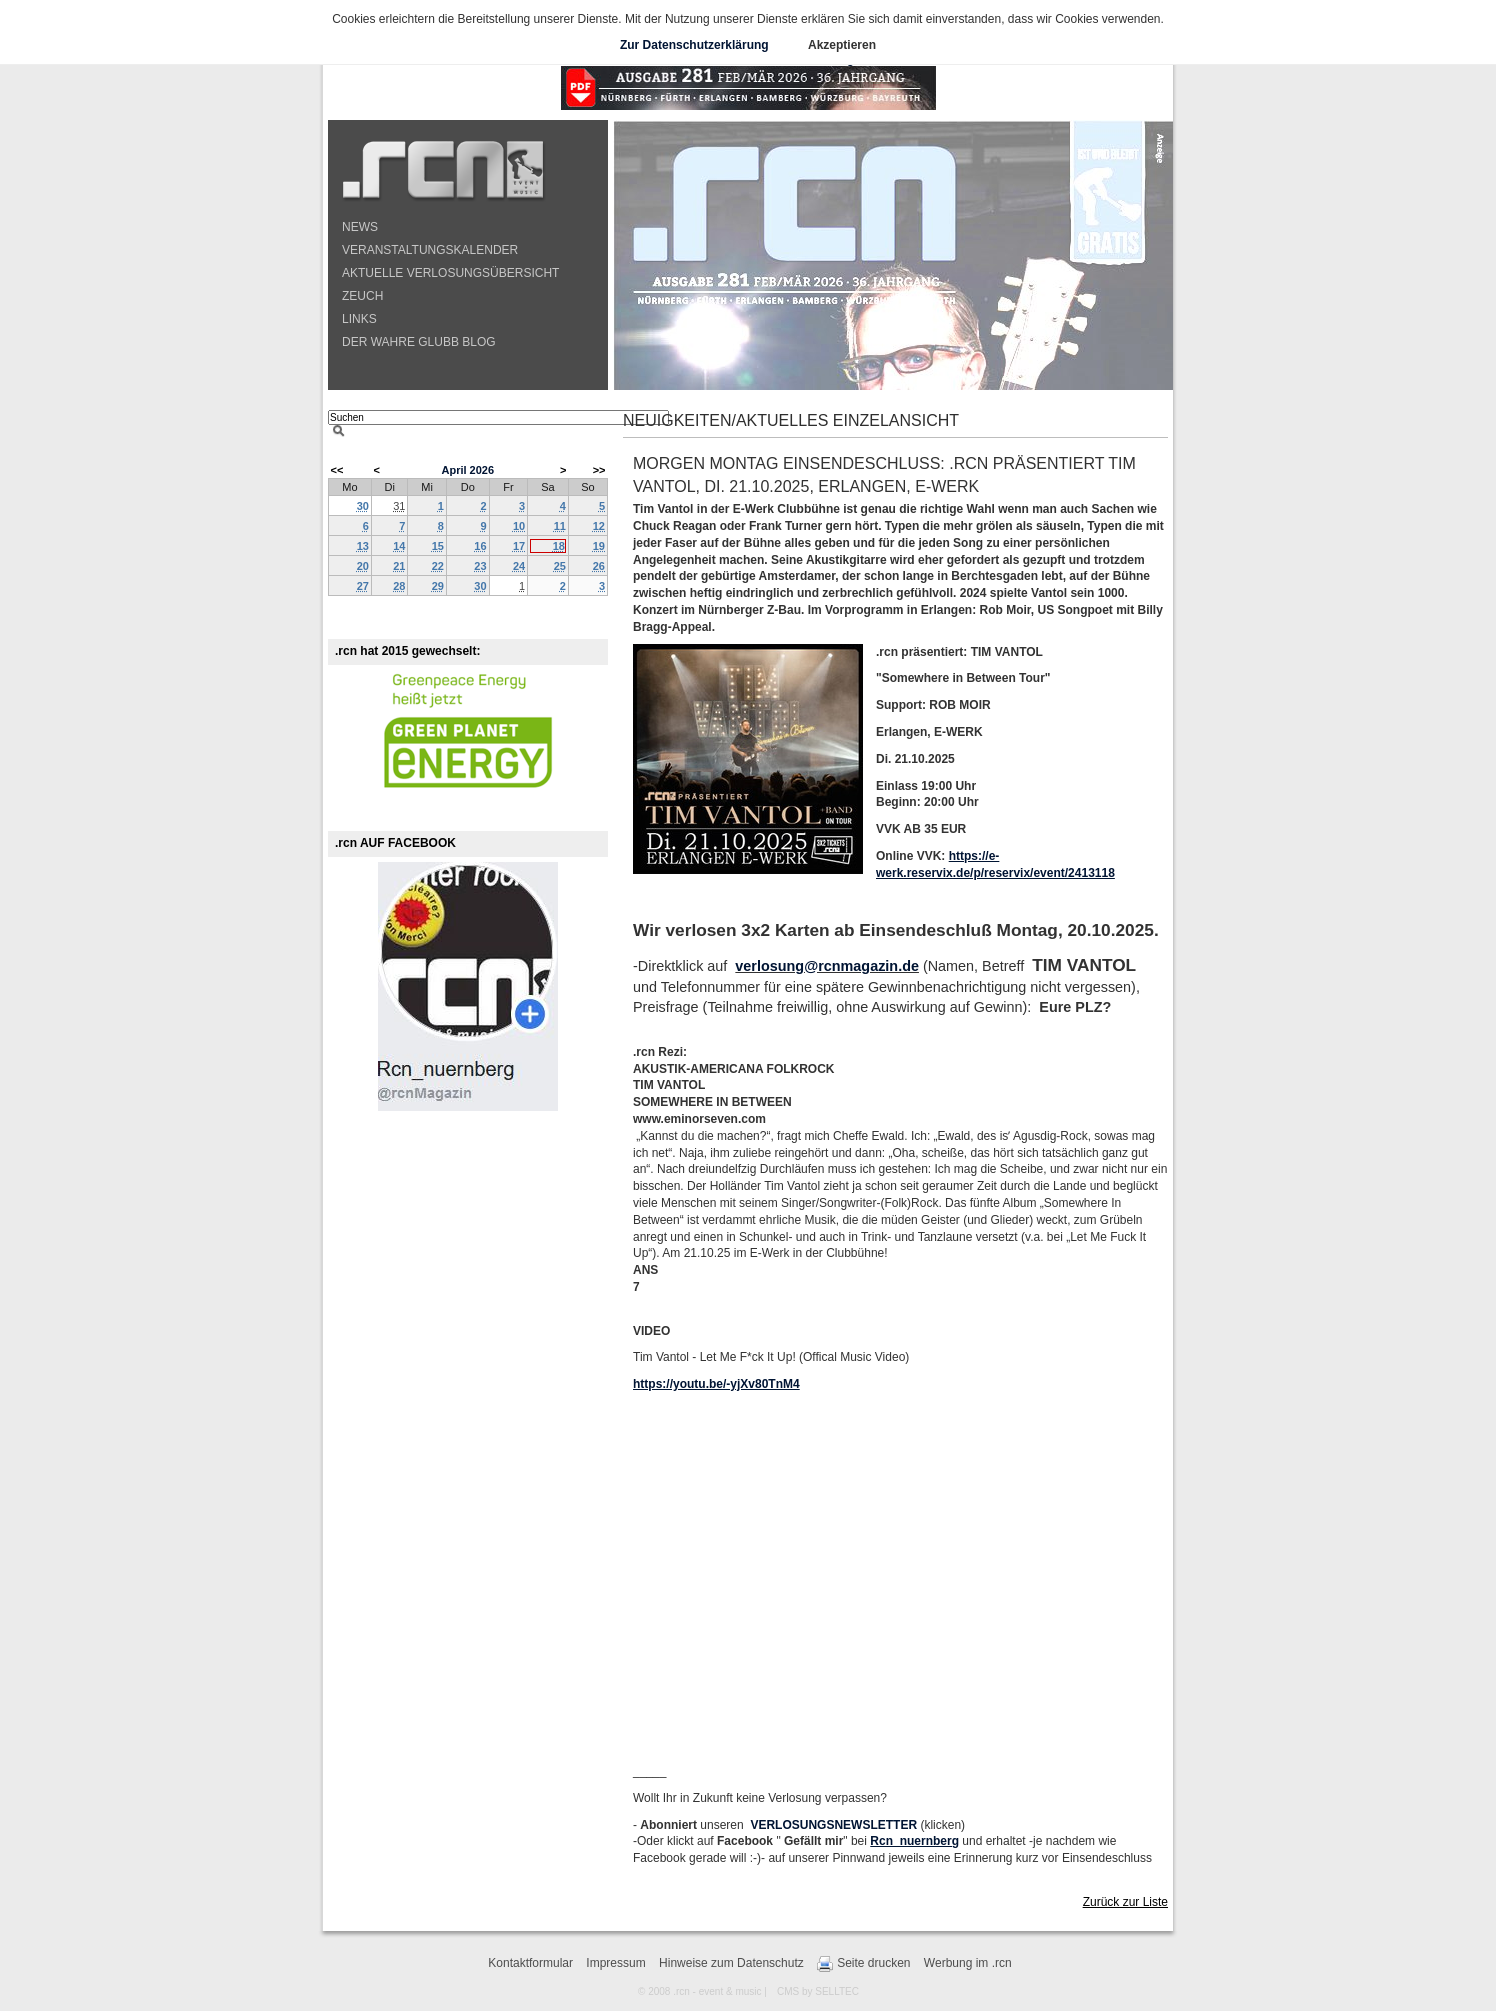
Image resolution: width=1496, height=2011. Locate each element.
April (453, 470)
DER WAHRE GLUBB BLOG (419, 342)
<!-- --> (898, 1578)
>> (599, 470)
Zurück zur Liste (1125, 1902)
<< (337, 470)
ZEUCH (362, 296)
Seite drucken (863, 1964)
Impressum (615, 1963)
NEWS (360, 227)
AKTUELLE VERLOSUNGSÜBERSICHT (450, 273)
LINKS (359, 319)
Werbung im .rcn (968, 1963)
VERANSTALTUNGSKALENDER (430, 250)
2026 (482, 470)
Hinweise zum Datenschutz (731, 1963)
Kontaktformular (530, 1963)
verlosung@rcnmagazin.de (827, 966)
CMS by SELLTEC (818, 1991)
